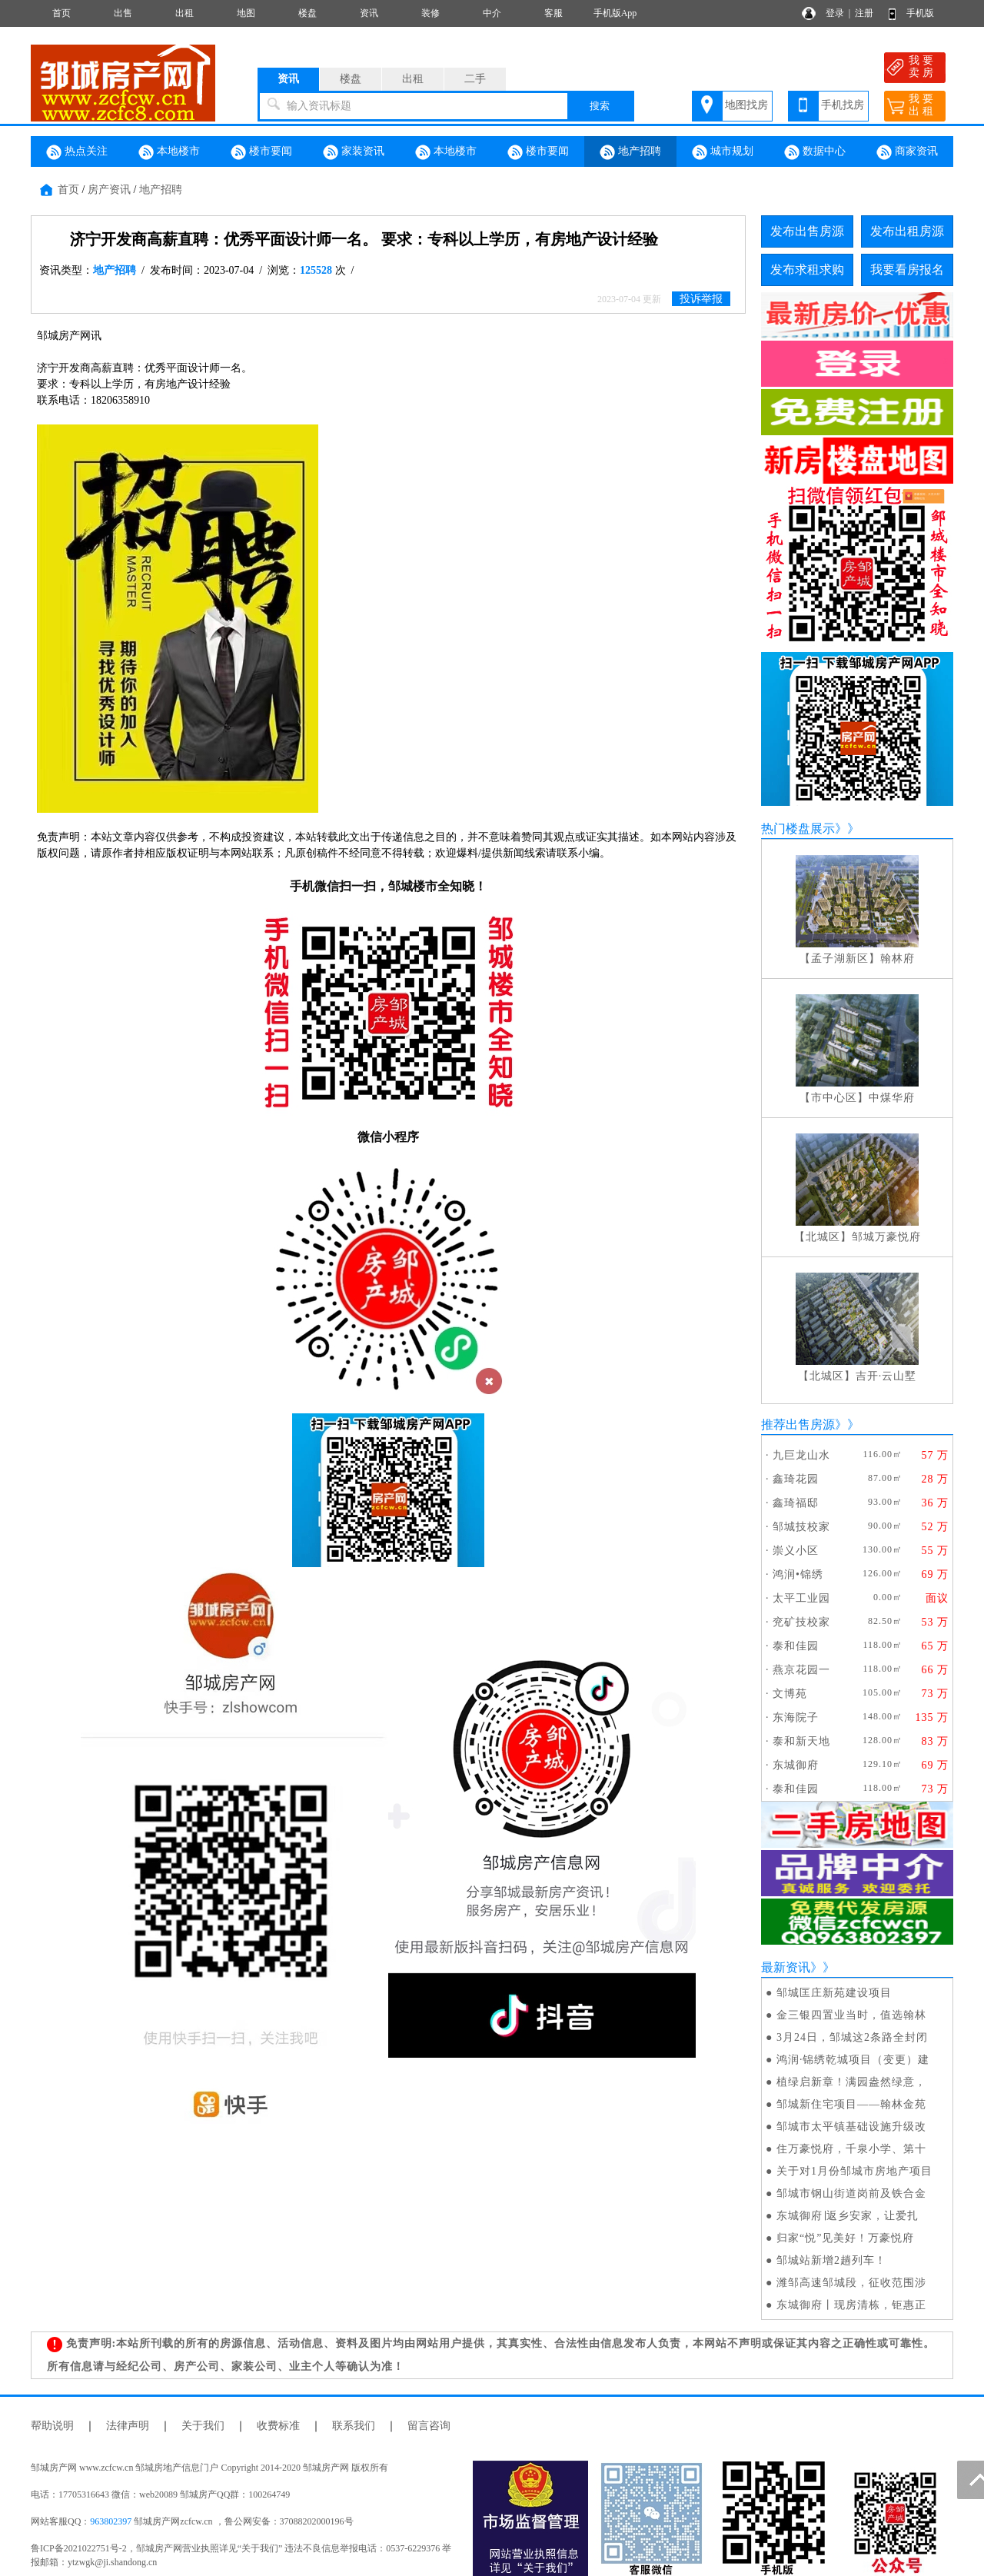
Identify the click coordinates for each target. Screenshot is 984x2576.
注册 (864, 13)
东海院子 (796, 1717)
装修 (430, 13)
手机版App (615, 13)
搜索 (600, 105)
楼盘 (307, 13)
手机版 (920, 13)
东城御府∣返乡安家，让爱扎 (847, 2216)
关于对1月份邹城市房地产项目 (854, 2171)
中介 (492, 13)
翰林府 (897, 958)
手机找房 (842, 105)
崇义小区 (796, 1550)
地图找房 (746, 105)
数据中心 (815, 152)
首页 (61, 13)
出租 (184, 13)
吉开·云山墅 (886, 1376)
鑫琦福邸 (796, 1503)
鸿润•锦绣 (798, 1574)
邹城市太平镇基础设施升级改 (851, 2126)
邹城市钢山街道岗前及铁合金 (851, 2193)
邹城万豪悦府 (886, 1237)
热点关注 (77, 152)
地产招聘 (630, 152)
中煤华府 (892, 1097)
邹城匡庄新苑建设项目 (834, 1993)
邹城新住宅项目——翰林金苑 (851, 2104)
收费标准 (278, 2425)
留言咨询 (428, 2425)
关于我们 (202, 2425)
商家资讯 (907, 152)
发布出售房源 (807, 231)
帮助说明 (52, 2425)
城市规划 (722, 152)
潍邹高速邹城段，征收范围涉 (851, 2282)
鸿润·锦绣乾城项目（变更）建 (853, 2059)
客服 (553, 13)
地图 (246, 13)
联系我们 (353, 2425)
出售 (123, 13)
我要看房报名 (907, 269)
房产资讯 (109, 189)
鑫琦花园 (796, 1479)
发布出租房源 (907, 231)
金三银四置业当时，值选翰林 (851, 2015)
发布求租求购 (807, 269)
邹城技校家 (801, 1527)
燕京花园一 (801, 1670)
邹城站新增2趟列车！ (831, 2260)
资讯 (369, 13)
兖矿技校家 (801, 1622)
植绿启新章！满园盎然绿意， (851, 2082)
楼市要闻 (261, 152)
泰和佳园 (796, 1646)
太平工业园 (801, 1598)
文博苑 (790, 1693)
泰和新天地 (801, 1741)
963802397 (110, 2521)
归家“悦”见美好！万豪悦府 (845, 2238)
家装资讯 (353, 152)
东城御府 (796, 1765)
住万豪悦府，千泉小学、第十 (851, 2149)
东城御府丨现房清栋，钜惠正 (851, 2305)
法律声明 (127, 2425)
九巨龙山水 (801, 1455)
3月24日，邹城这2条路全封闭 (852, 2037)
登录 (835, 13)
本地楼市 (169, 152)
